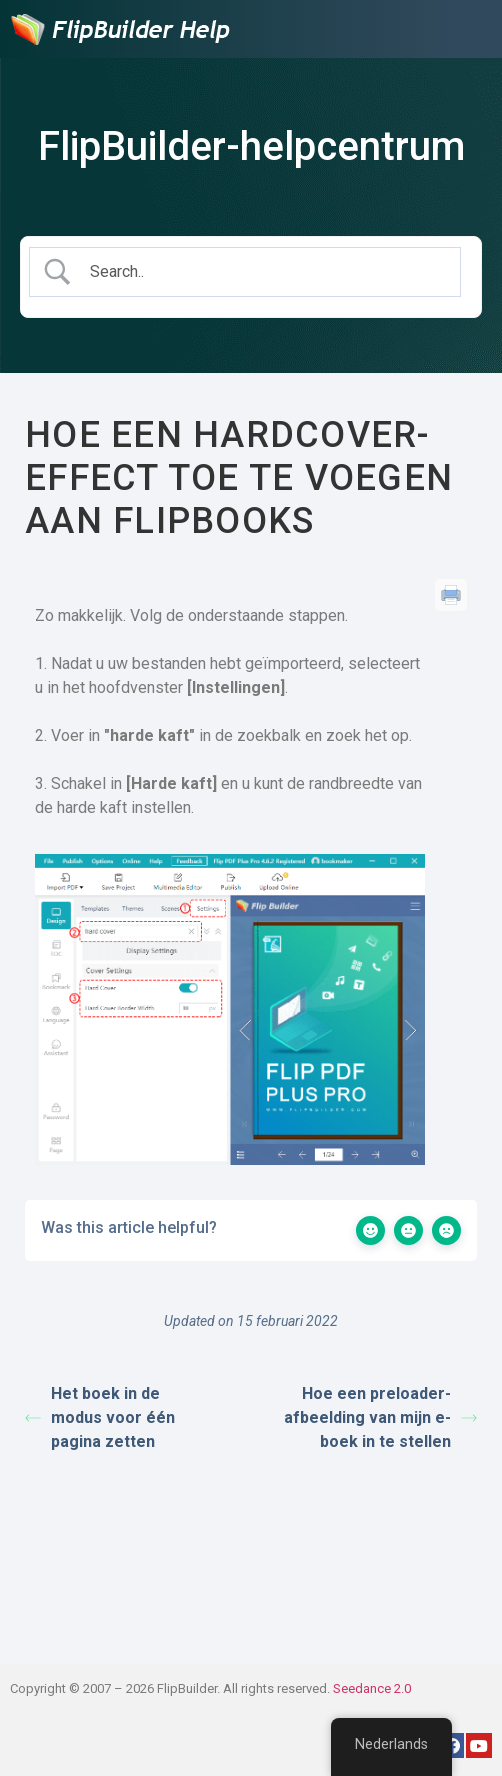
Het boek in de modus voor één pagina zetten (100, 1417)
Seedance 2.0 (372, 1688)
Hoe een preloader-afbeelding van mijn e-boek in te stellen (380, 1417)
